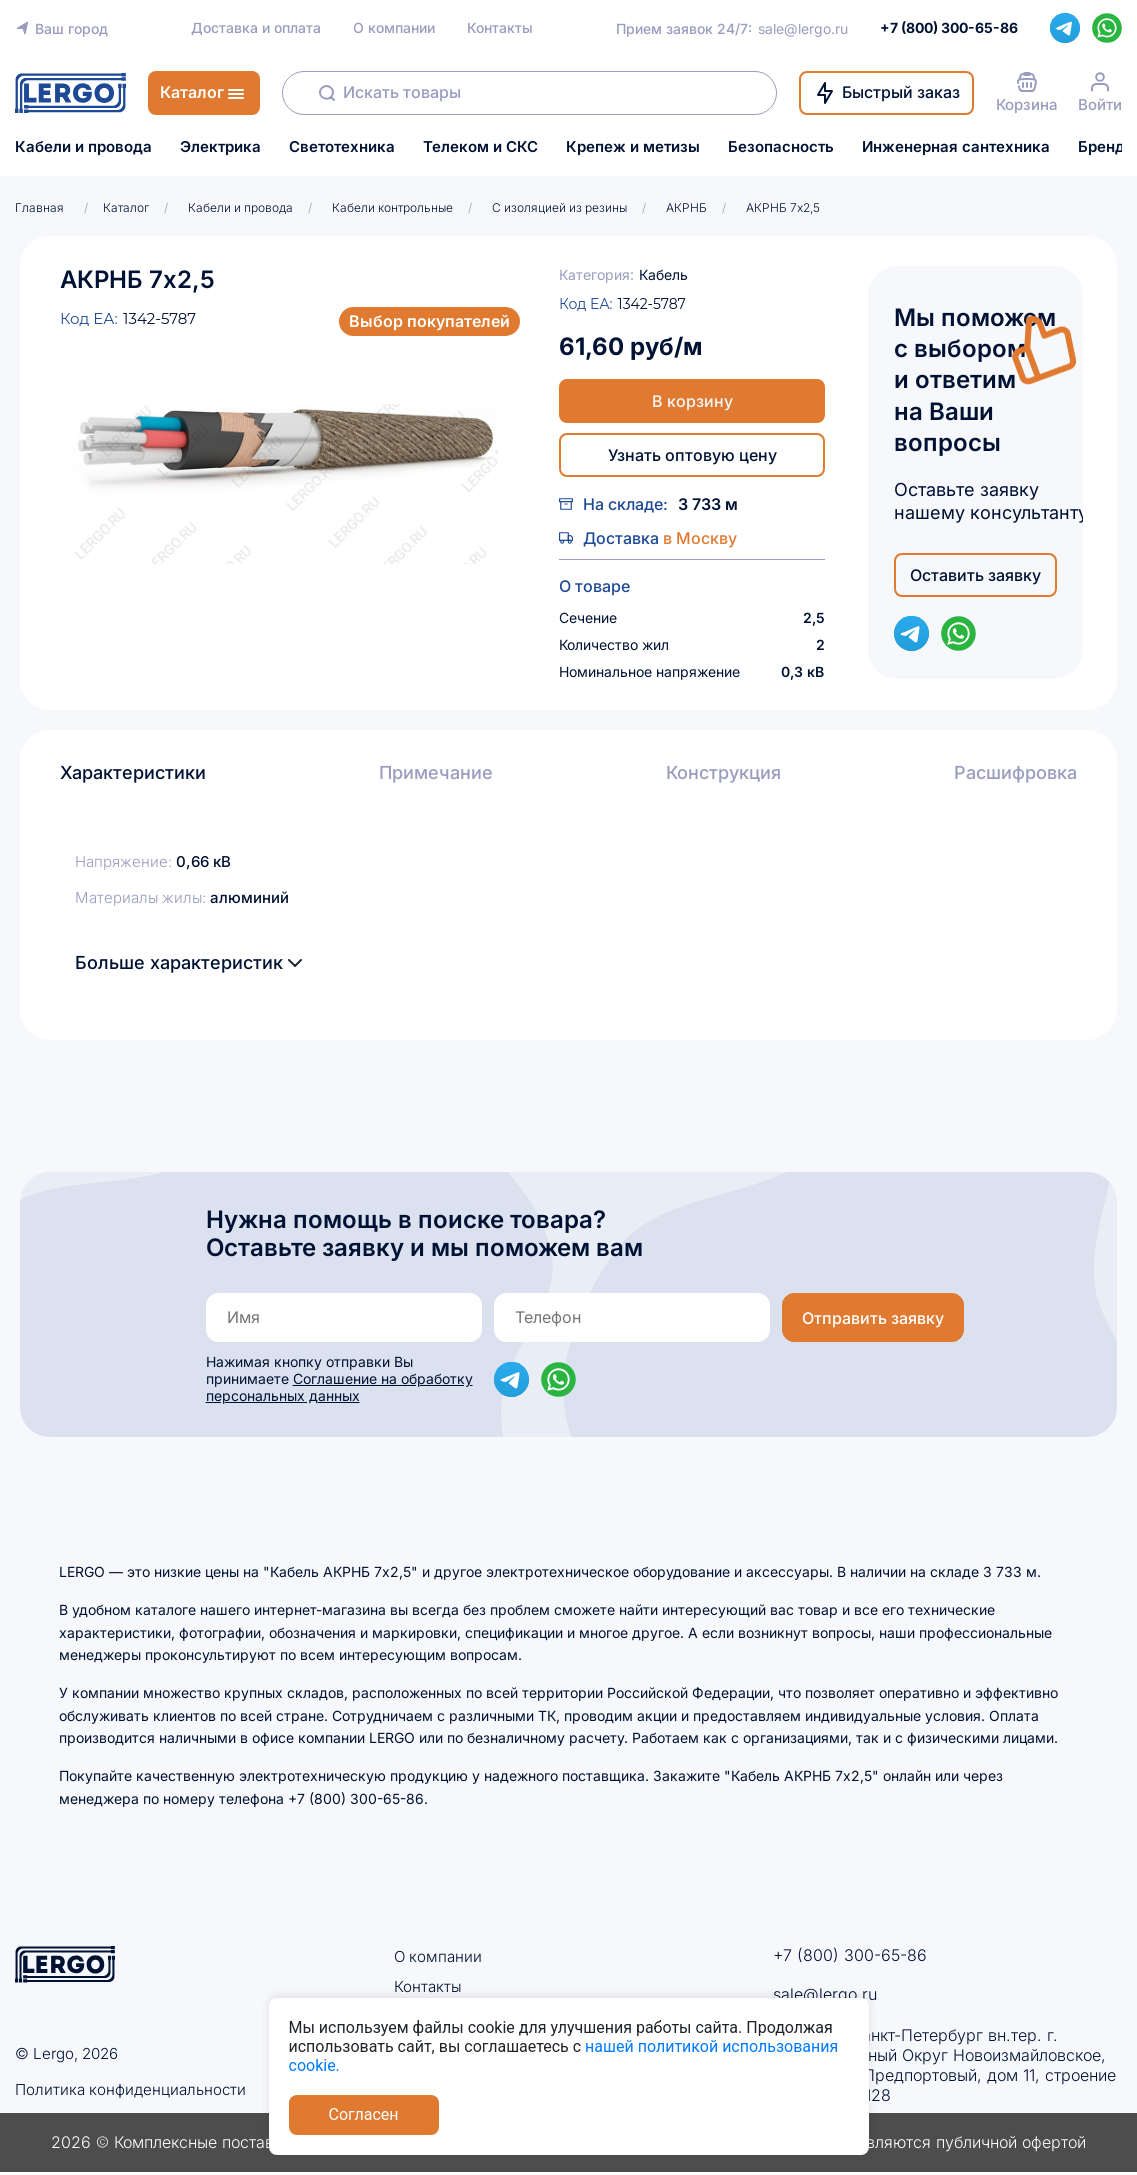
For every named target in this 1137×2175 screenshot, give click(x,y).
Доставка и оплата (256, 28)
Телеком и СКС (480, 147)
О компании (394, 28)
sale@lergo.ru (803, 28)
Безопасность (781, 147)
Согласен (364, 2114)
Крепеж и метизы (633, 147)
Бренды (1107, 147)
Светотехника (342, 147)
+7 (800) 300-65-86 (850, 1955)
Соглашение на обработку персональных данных (339, 1387)
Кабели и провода (83, 147)
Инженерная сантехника (956, 147)
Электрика (220, 147)
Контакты (500, 28)
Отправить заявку (873, 1318)
